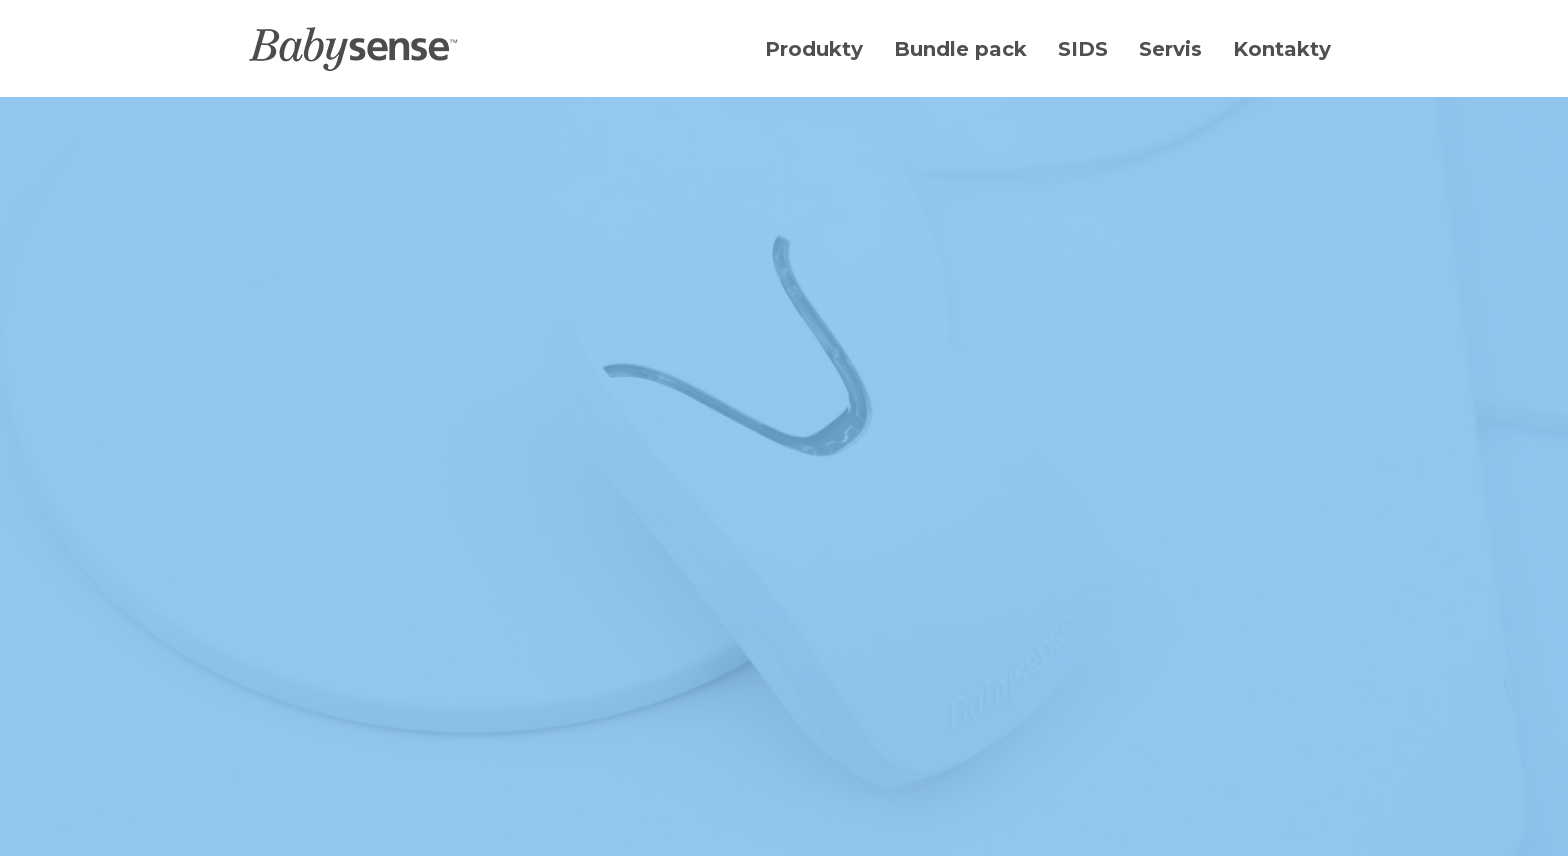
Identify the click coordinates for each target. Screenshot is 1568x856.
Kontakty (1282, 49)
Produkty (814, 49)
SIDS (1083, 49)
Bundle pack (960, 49)
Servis (1170, 49)
